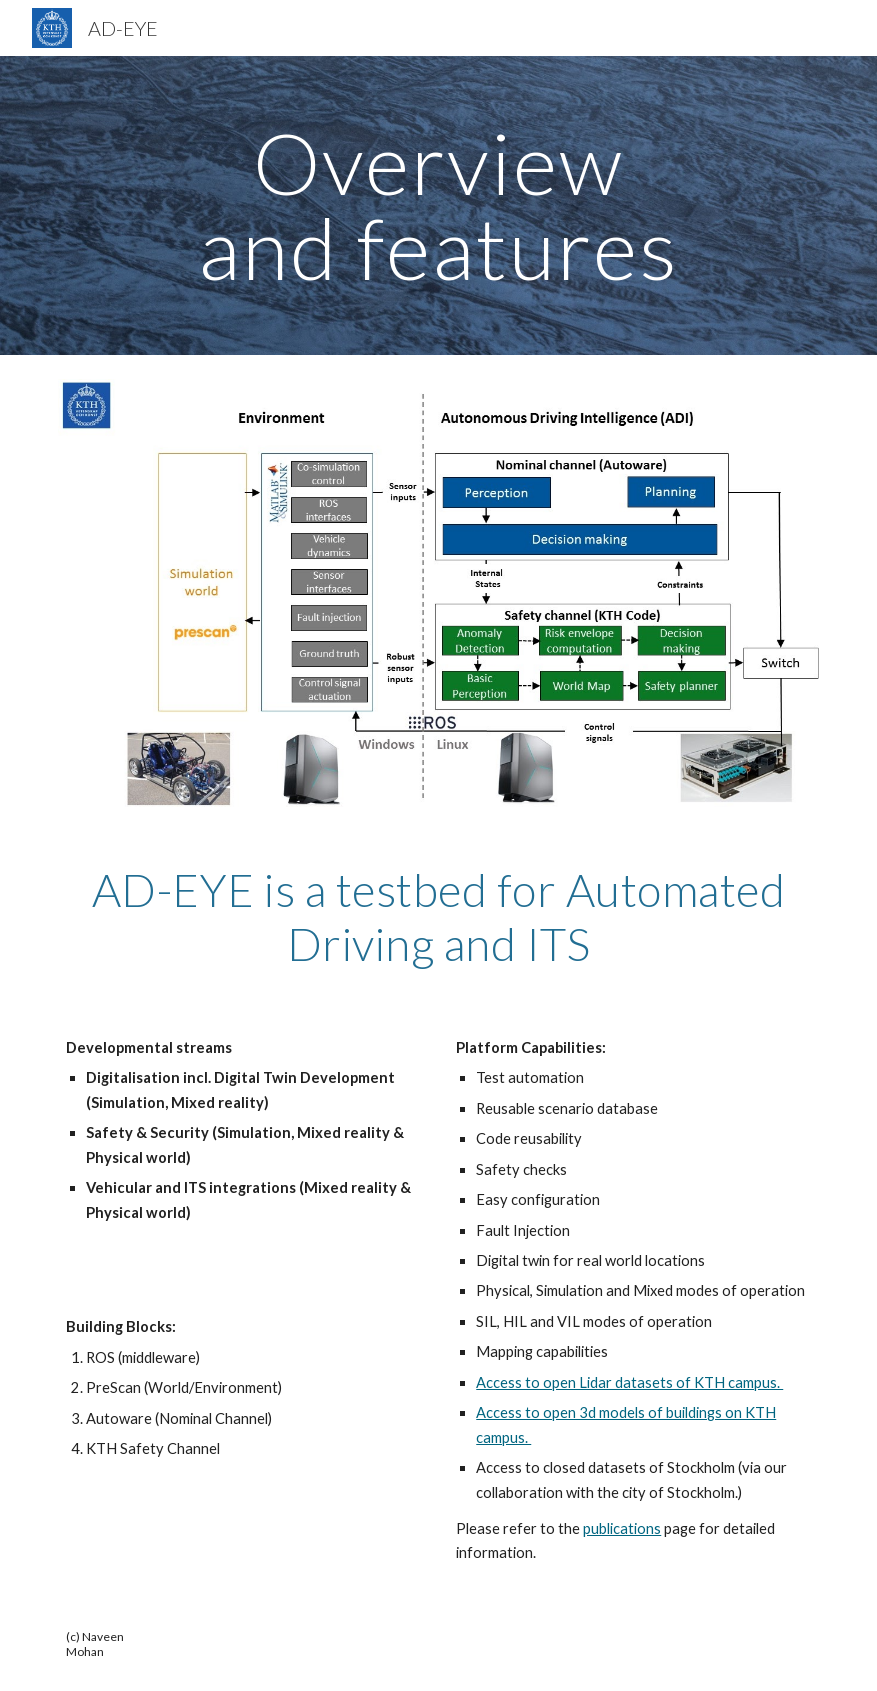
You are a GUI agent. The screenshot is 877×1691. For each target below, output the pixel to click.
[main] (438, 205)
